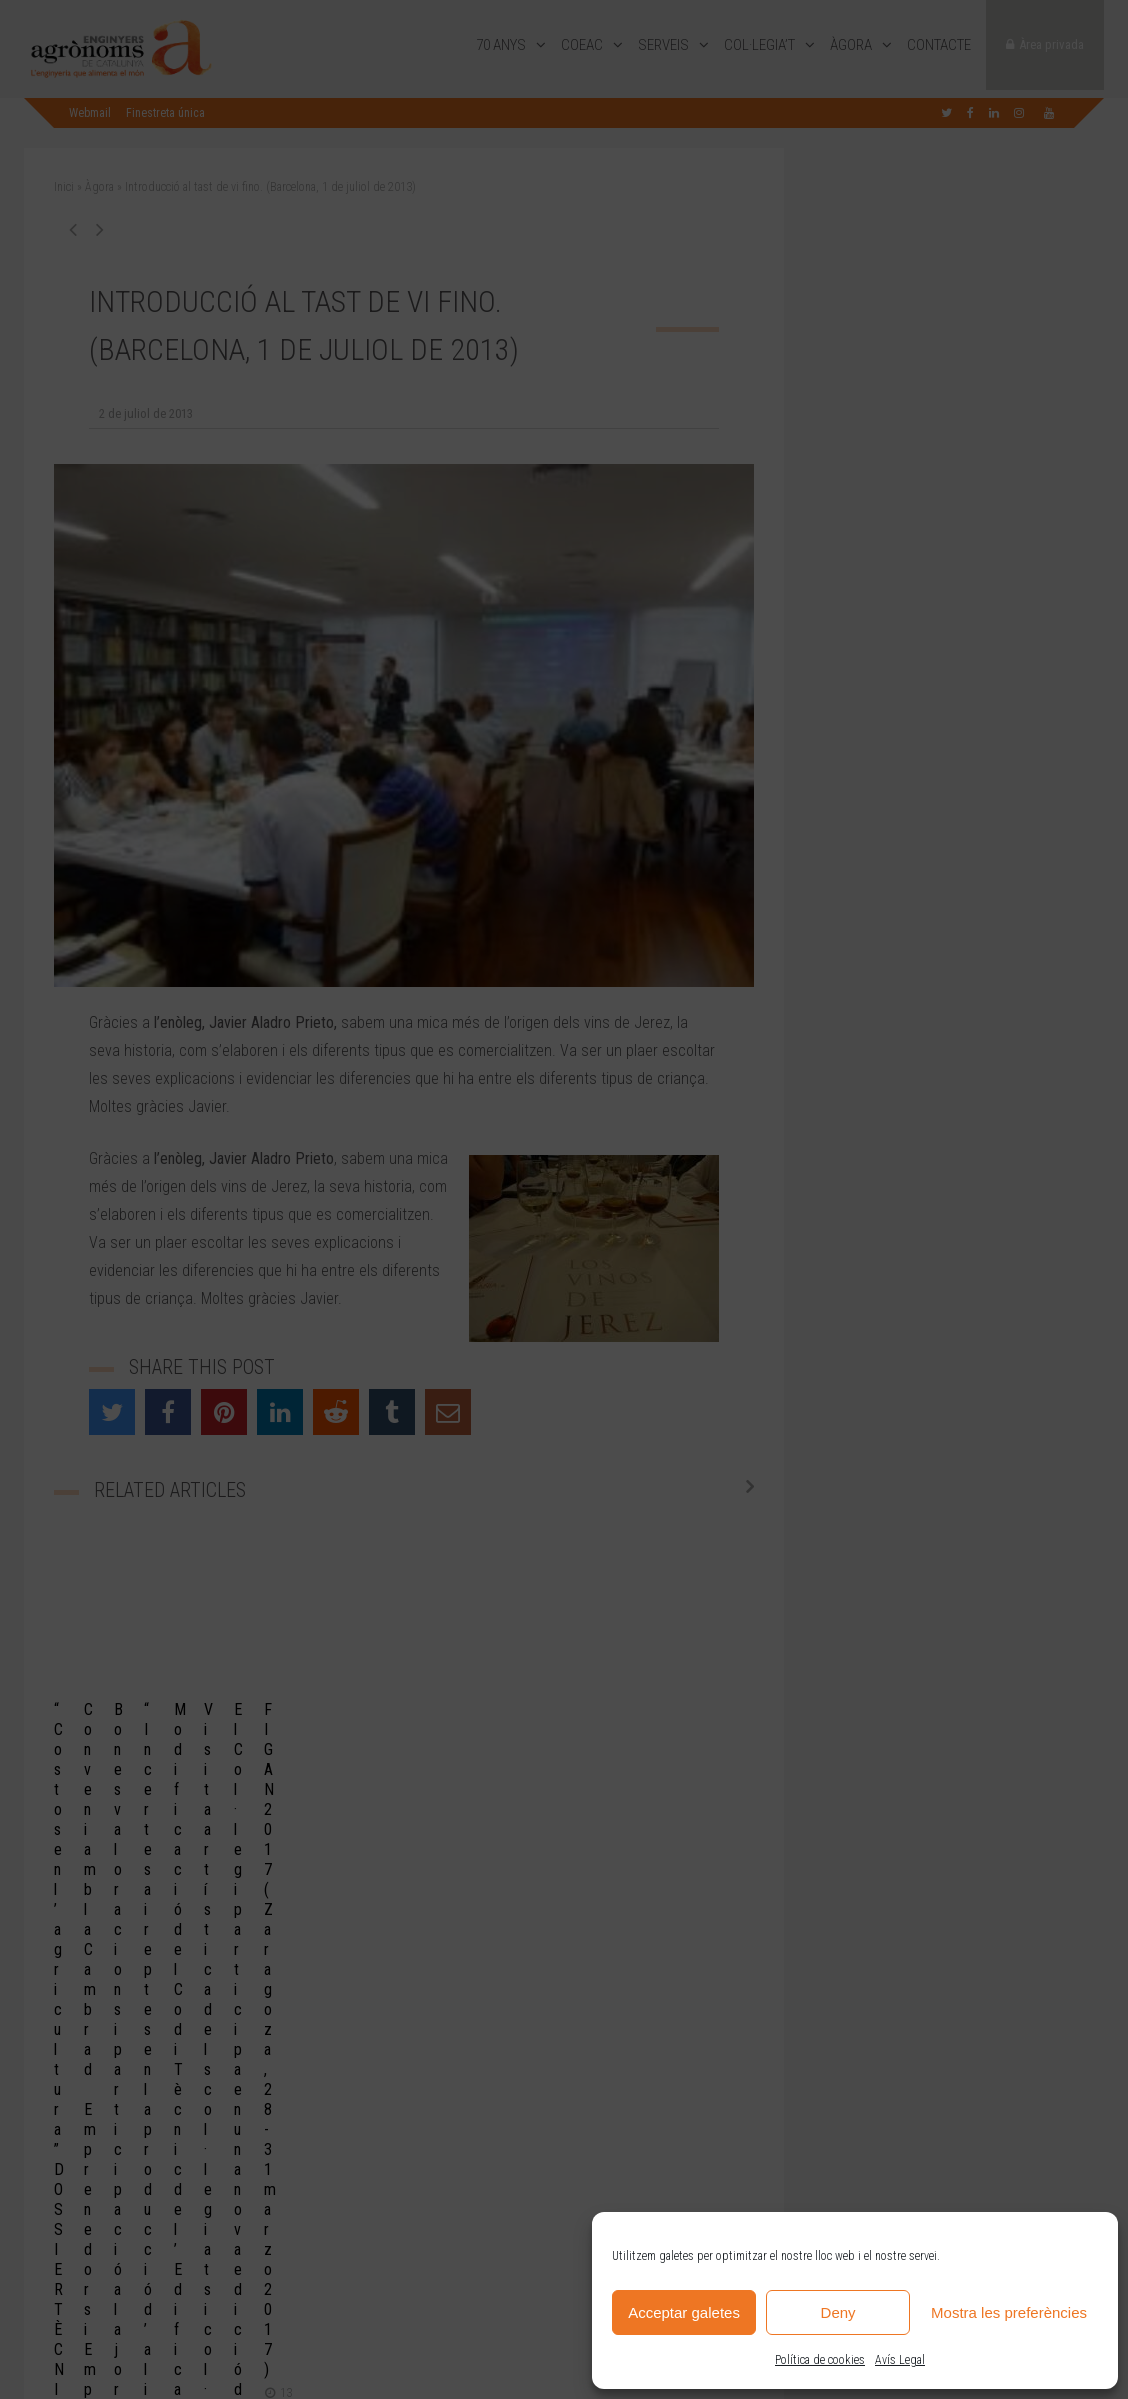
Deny (838, 2312)
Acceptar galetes (684, 2312)
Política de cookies (820, 2360)
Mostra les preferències (1009, 2312)
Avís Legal (900, 2360)
